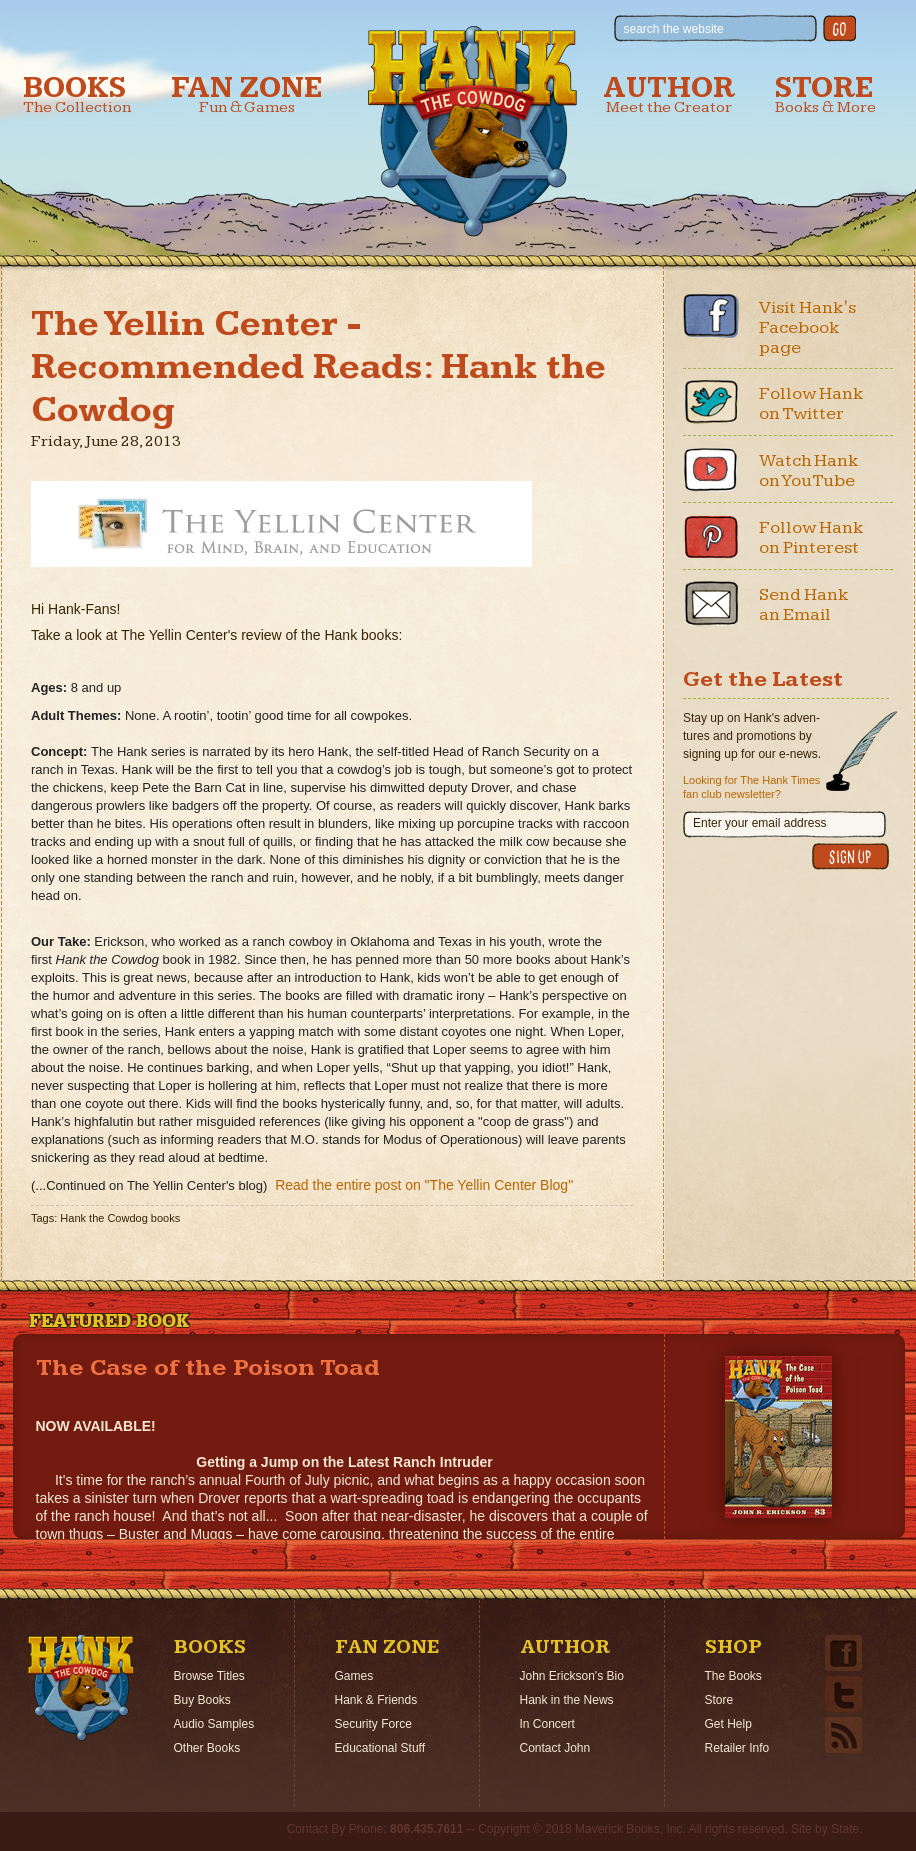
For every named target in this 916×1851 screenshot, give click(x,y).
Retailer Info (737, 1748)
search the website (674, 29)
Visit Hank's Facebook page (807, 327)
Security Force (373, 1724)
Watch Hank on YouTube (809, 470)
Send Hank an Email (804, 604)
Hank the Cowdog (472, 131)
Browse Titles (209, 1676)
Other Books (207, 1748)
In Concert (547, 1724)
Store (825, 94)
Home (81, 1688)
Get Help (728, 1724)
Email (711, 603)
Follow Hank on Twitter (811, 403)
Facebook (711, 316)
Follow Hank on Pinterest (811, 537)
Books (77, 94)
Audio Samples (214, 1724)
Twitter (711, 402)
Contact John (555, 1748)
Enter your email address (759, 823)
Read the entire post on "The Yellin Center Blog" (424, 1185)
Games (354, 1676)
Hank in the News (567, 1700)
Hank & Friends (376, 1700)
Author (669, 94)
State (845, 1829)
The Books (733, 1676)
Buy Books (202, 1700)
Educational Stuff (380, 1748)
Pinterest (711, 536)
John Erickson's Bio (572, 1676)
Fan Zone (247, 94)
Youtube (711, 469)
